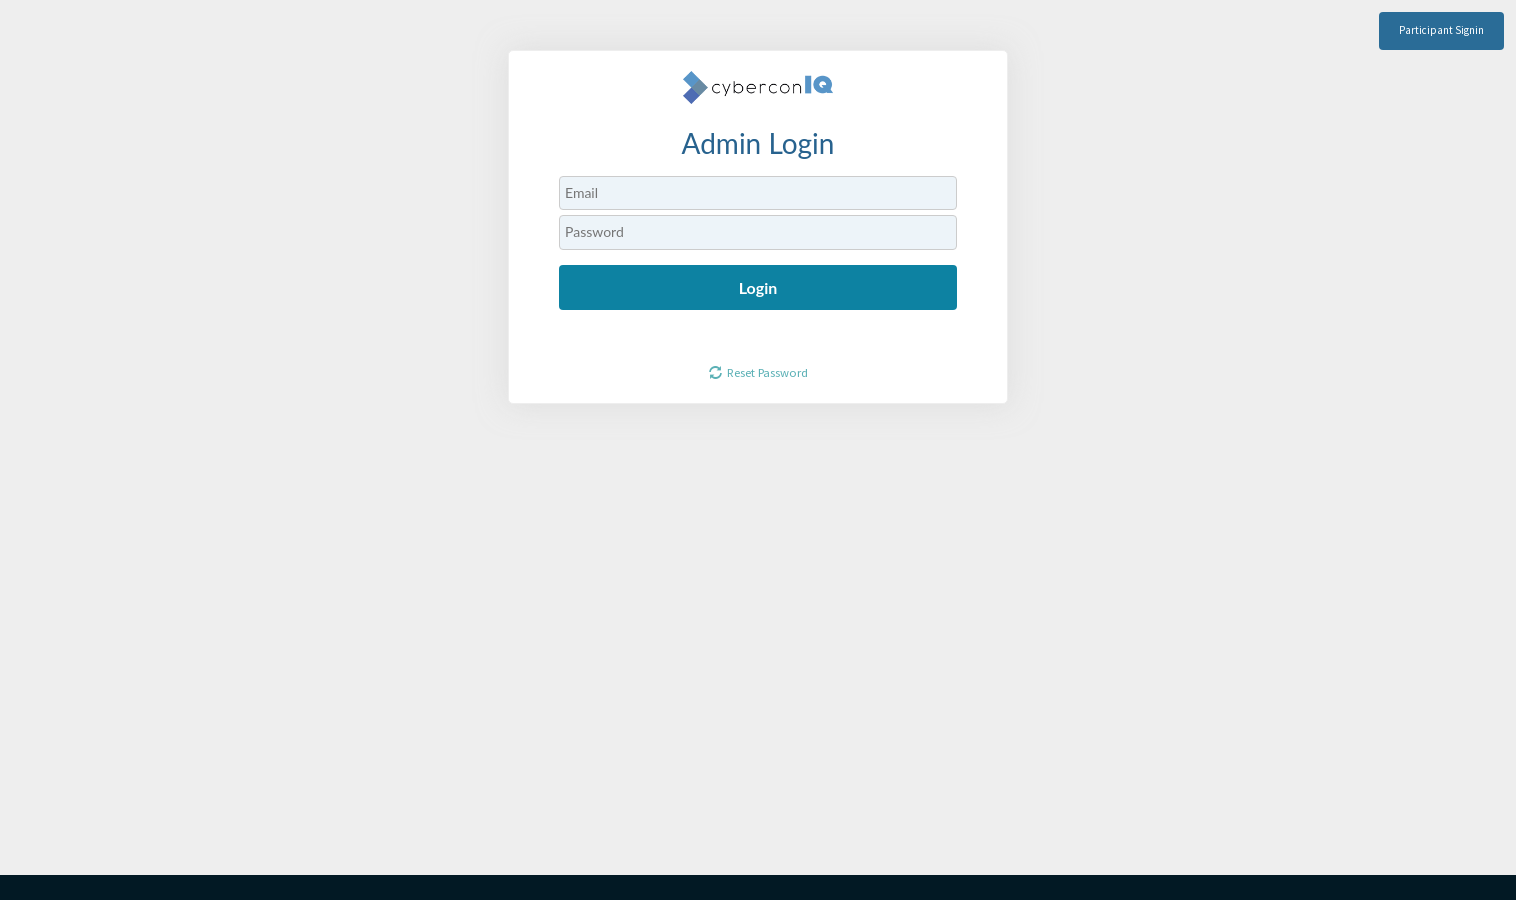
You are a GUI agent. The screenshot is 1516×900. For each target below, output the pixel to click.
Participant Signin (1441, 30)
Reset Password (767, 372)
